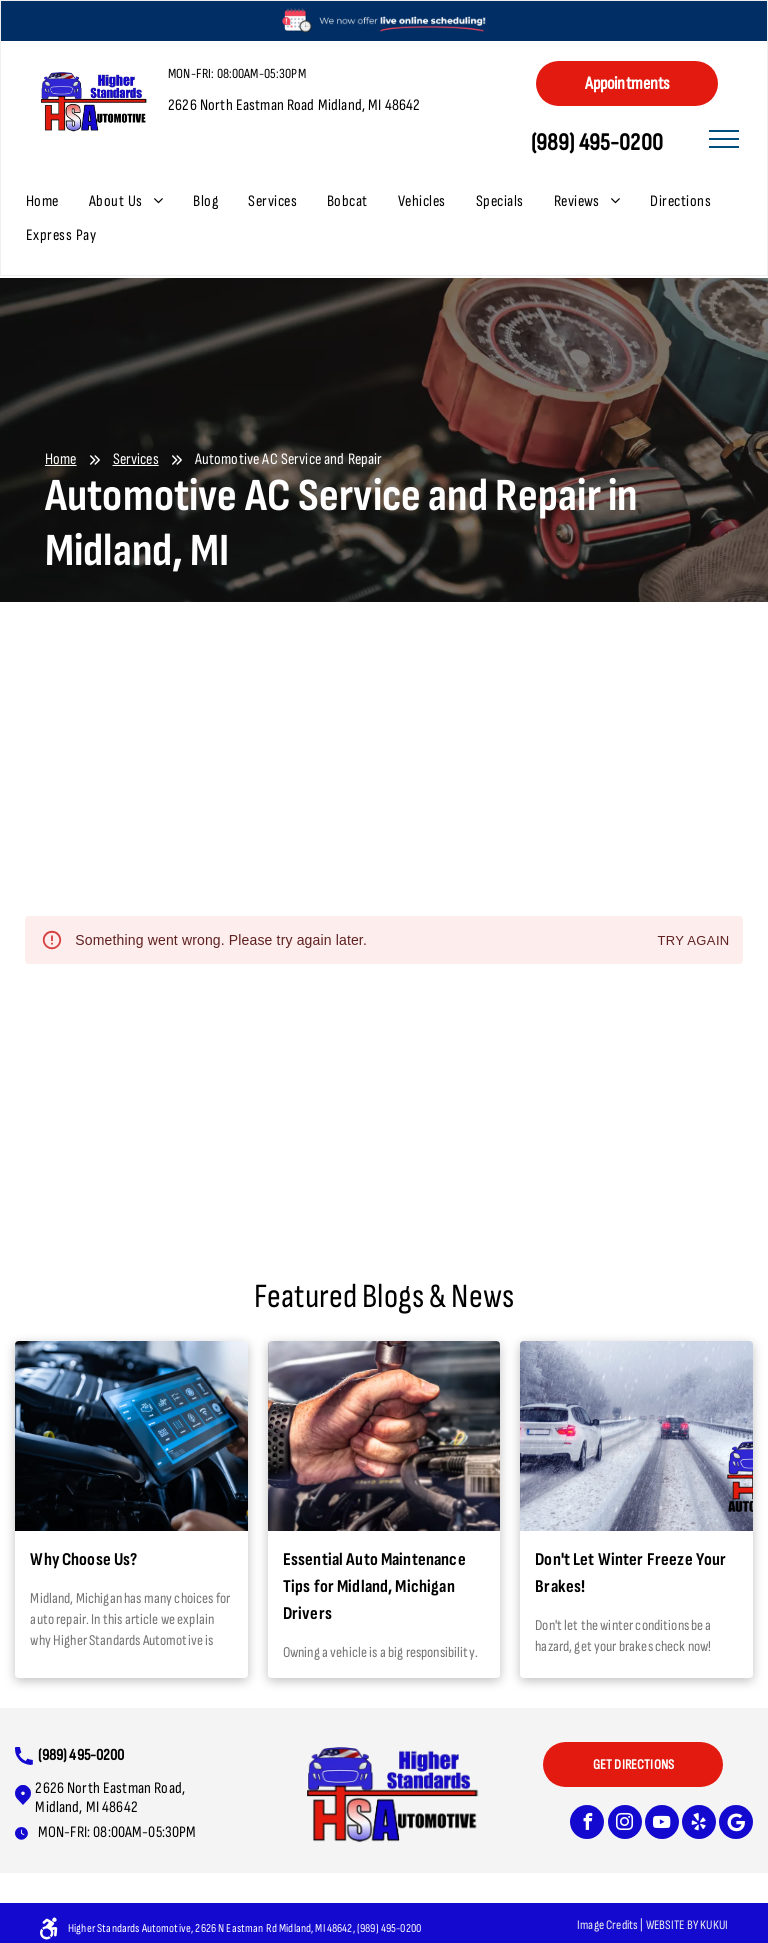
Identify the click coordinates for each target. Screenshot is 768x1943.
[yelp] (699, 1824)
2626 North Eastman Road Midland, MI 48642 (294, 105)
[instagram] (625, 1824)
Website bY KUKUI (687, 1925)
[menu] (724, 139)
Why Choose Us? (83, 1559)
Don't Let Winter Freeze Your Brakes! (630, 1573)
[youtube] (662, 1824)
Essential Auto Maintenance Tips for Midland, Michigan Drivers (374, 1586)
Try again (693, 941)
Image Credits (607, 1925)
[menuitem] (57, 202)
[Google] (736, 1824)
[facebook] (587, 1824)
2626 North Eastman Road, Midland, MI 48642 (110, 1798)
